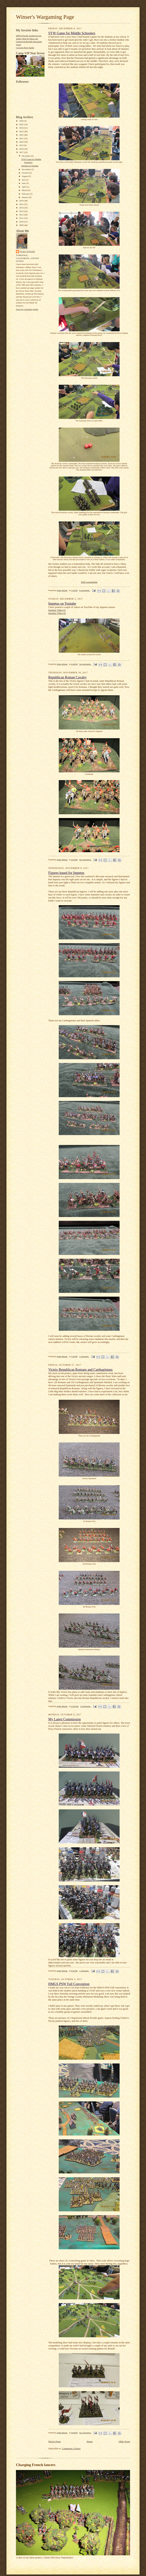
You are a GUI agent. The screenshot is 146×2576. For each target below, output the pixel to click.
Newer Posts (54, 2441)
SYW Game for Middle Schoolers (71, 33)
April (24, 187)
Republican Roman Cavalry (67, 677)
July (24, 180)
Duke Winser (27, 251)
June (24, 183)
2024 (21, 128)
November (26, 169)
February (26, 194)
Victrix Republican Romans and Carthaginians (80, 1370)
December (26, 156)
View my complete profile (27, 309)
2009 (21, 225)
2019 (21, 145)
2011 (21, 218)
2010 (21, 222)
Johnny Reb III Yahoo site (27, 39)
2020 (21, 142)
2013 (21, 211)
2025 (21, 124)
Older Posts (124, 2441)
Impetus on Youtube (29, 166)
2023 (21, 131)
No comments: (85, 664)
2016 (21, 200)
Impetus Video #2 (57, 613)
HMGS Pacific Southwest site (28, 36)
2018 (21, 149)
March (25, 190)
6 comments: (84, 590)
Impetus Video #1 (57, 610)
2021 (21, 138)
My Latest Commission (64, 1719)
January (25, 197)
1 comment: (84, 1356)
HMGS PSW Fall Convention (68, 1984)
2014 (21, 207)
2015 (21, 204)
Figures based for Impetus (66, 873)
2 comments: (85, 1706)
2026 (21, 121)
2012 (21, 215)
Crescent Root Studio (25, 47)
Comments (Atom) (71, 2448)
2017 (21, 152)
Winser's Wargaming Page (45, 17)
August (25, 176)
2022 (21, 135)
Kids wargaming (89, 582)
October (25, 173)
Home (90, 2441)
